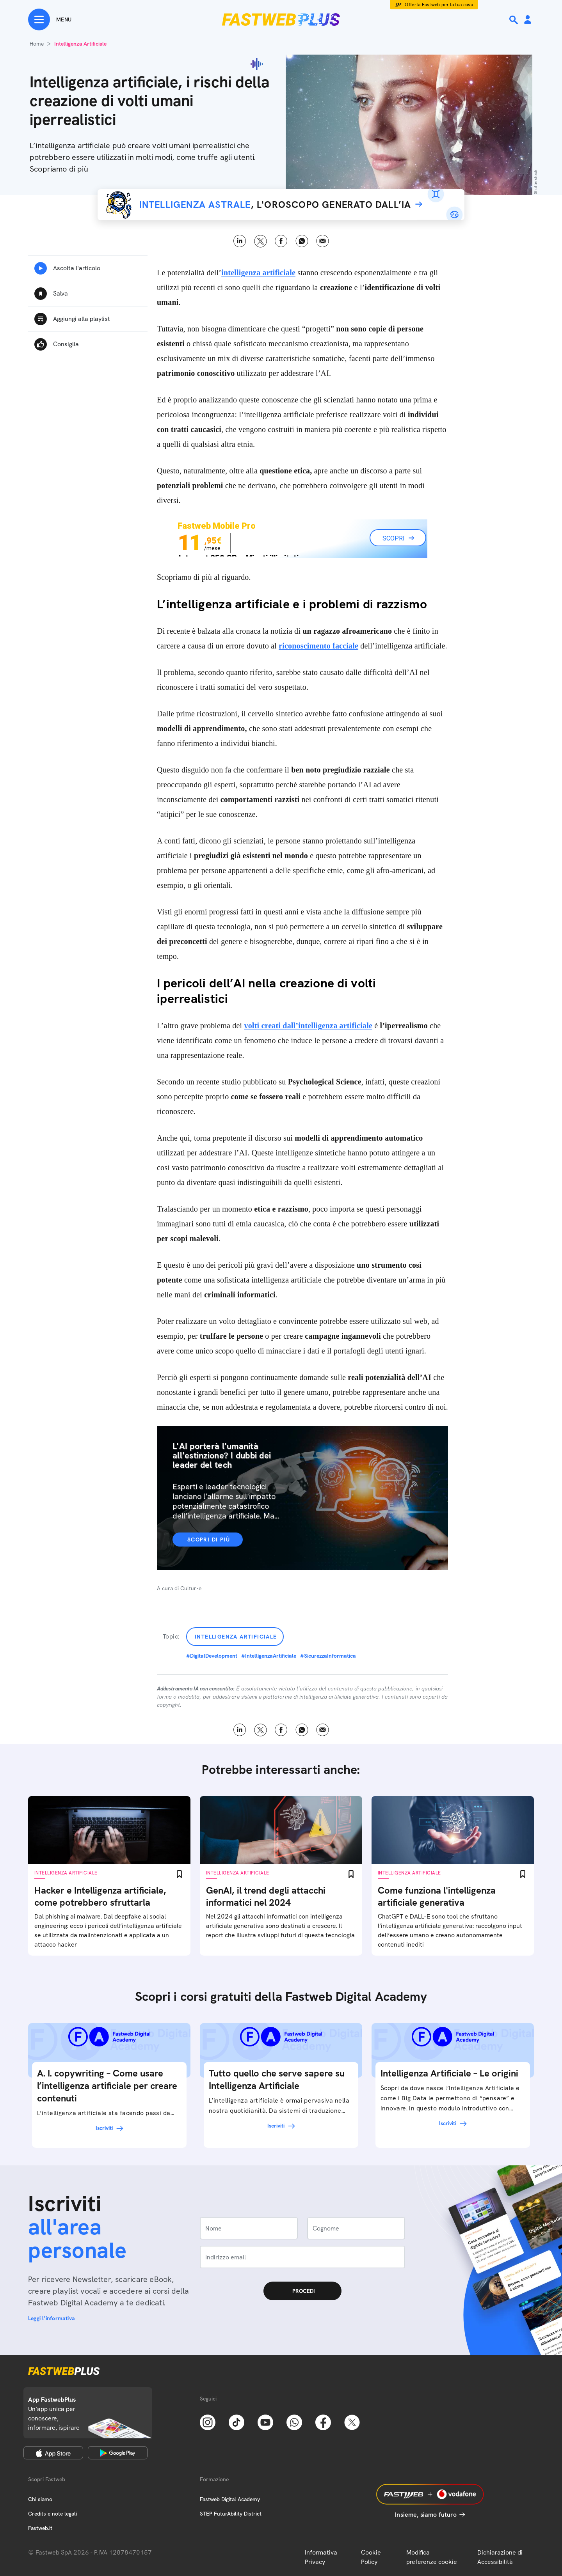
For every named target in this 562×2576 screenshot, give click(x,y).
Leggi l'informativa (51, 2318)
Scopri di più (208, 1539)
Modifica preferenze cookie (431, 2557)
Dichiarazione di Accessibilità (500, 2557)
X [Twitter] (260, 241)
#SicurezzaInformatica (328, 1655)
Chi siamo (40, 2499)
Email (322, 241)
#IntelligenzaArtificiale (268, 1655)
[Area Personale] (527, 20)
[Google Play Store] (118, 2452)
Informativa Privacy (321, 2557)
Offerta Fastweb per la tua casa (439, 5)
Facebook (281, 241)
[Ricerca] (514, 20)
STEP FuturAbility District (230, 2513)
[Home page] (281, 19)
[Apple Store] (53, 2452)
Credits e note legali (52, 2513)
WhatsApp (301, 241)
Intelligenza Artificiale (236, 1636)
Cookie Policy (371, 2557)
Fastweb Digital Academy (230, 2499)
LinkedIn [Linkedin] (239, 241)
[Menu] (49, 19)
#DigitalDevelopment (211, 1655)
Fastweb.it (40, 2528)
